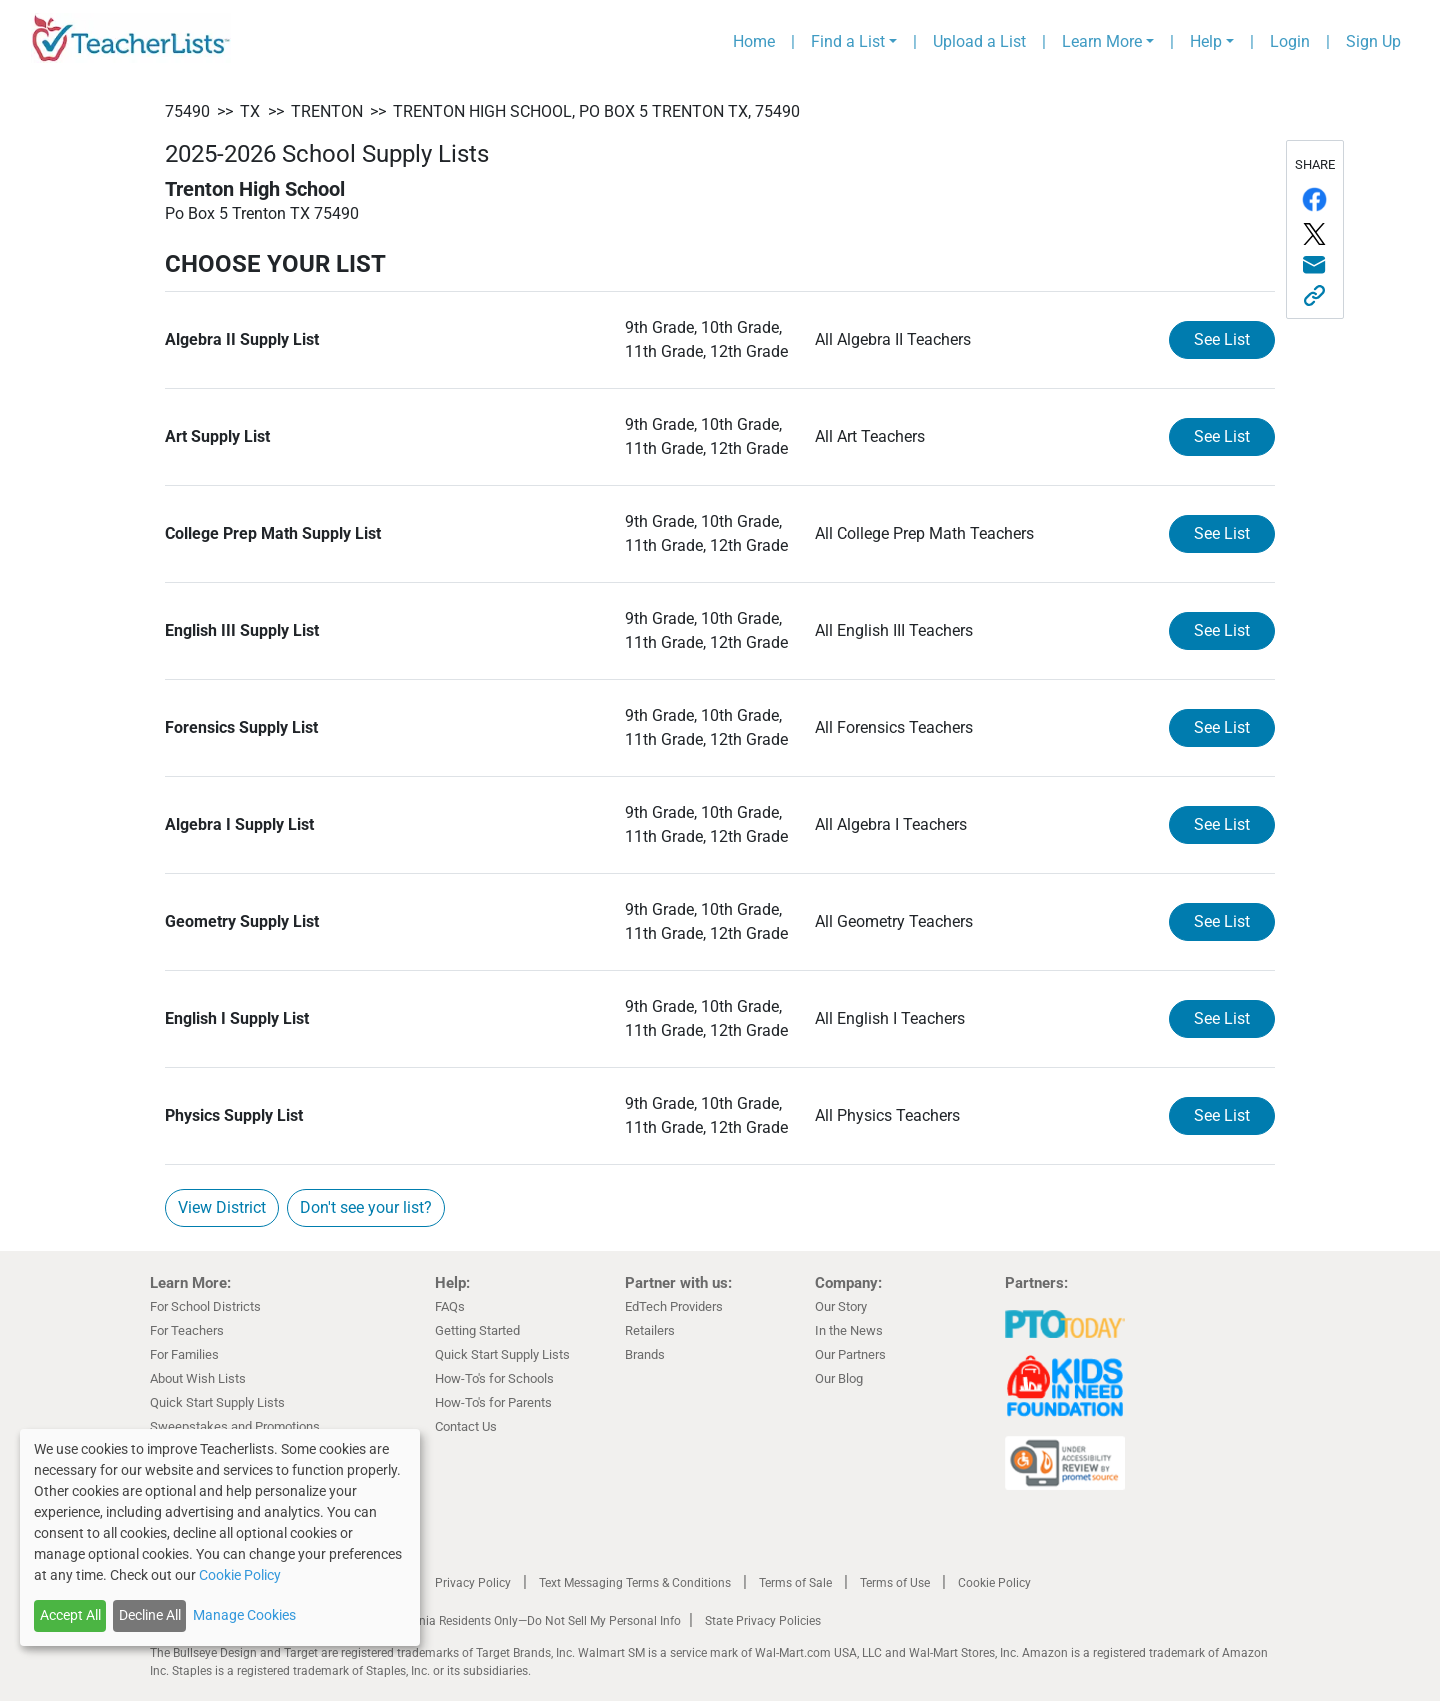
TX (250, 111)
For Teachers (187, 1330)
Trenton (327, 111)
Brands (645, 1354)
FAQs (450, 1306)
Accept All (70, 1615)
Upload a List (979, 41)
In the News (849, 1330)
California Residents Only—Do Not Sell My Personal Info (532, 1621)
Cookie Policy (994, 1583)
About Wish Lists (198, 1378)
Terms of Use (895, 1583)
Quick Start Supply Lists (217, 1402)
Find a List (848, 41)
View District (222, 1207)
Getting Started (477, 1330)
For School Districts (205, 1306)
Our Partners (850, 1354)
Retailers (650, 1330)
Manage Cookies (244, 1615)
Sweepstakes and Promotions (235, 1426)
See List (1222, 339)
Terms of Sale (795, 1583)
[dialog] (220, 1537)
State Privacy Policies (763, 1621)
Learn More (1102, 41)
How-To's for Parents (493, 1402)
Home (754, 41)
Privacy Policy (473, 1583)
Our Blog (839, 1378)
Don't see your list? (366, 1207)
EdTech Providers (674, 1306)
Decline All (150, 1615)
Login (1290, 41)
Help (1206, 41)
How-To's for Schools (494, 1378)
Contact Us (466, 1426)
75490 (187, 111)
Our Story (841, 1306)
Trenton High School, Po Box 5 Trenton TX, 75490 (596, 111)
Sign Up (1373, 41)
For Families (184, 1354)
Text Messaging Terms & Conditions (635, 1583)
